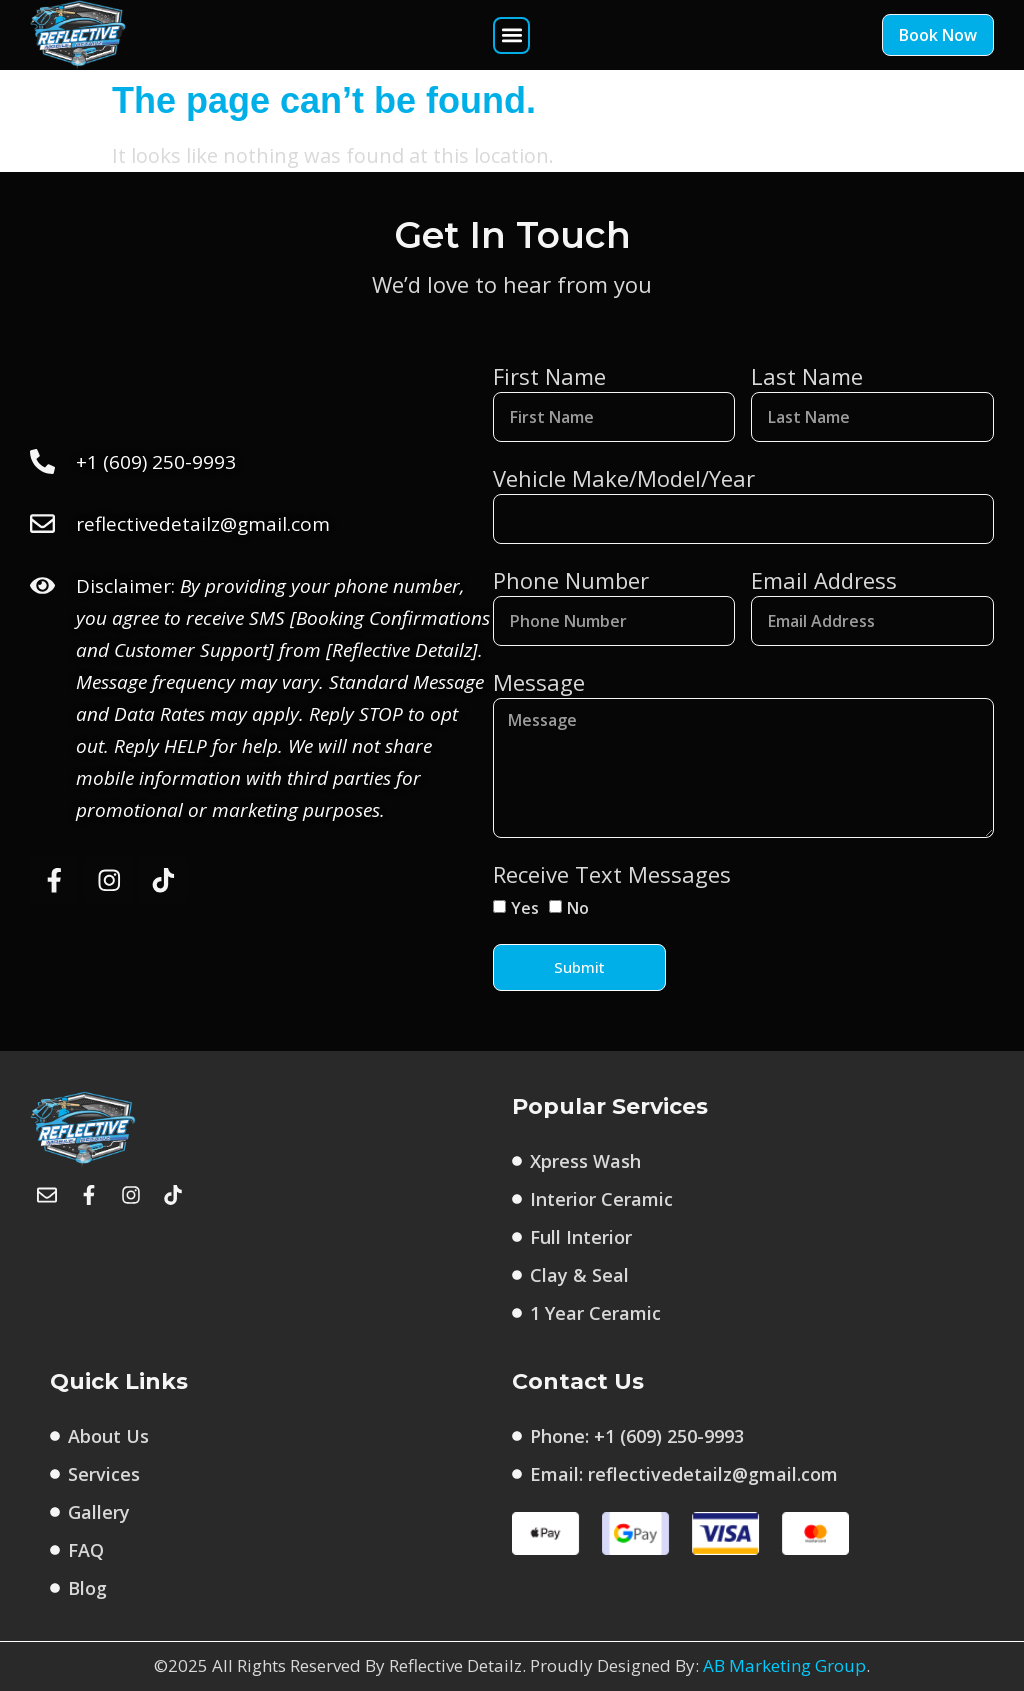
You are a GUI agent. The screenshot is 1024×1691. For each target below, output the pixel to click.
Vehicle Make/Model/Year (624, 478)
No (578, 908)
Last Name (807, 376)
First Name (549, 376)
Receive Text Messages (612, 874)
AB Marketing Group (784, 1666)
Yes (525, 908)
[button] (511, 35)
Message (539, 682)
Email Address (824, 580)
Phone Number (571, 580)
